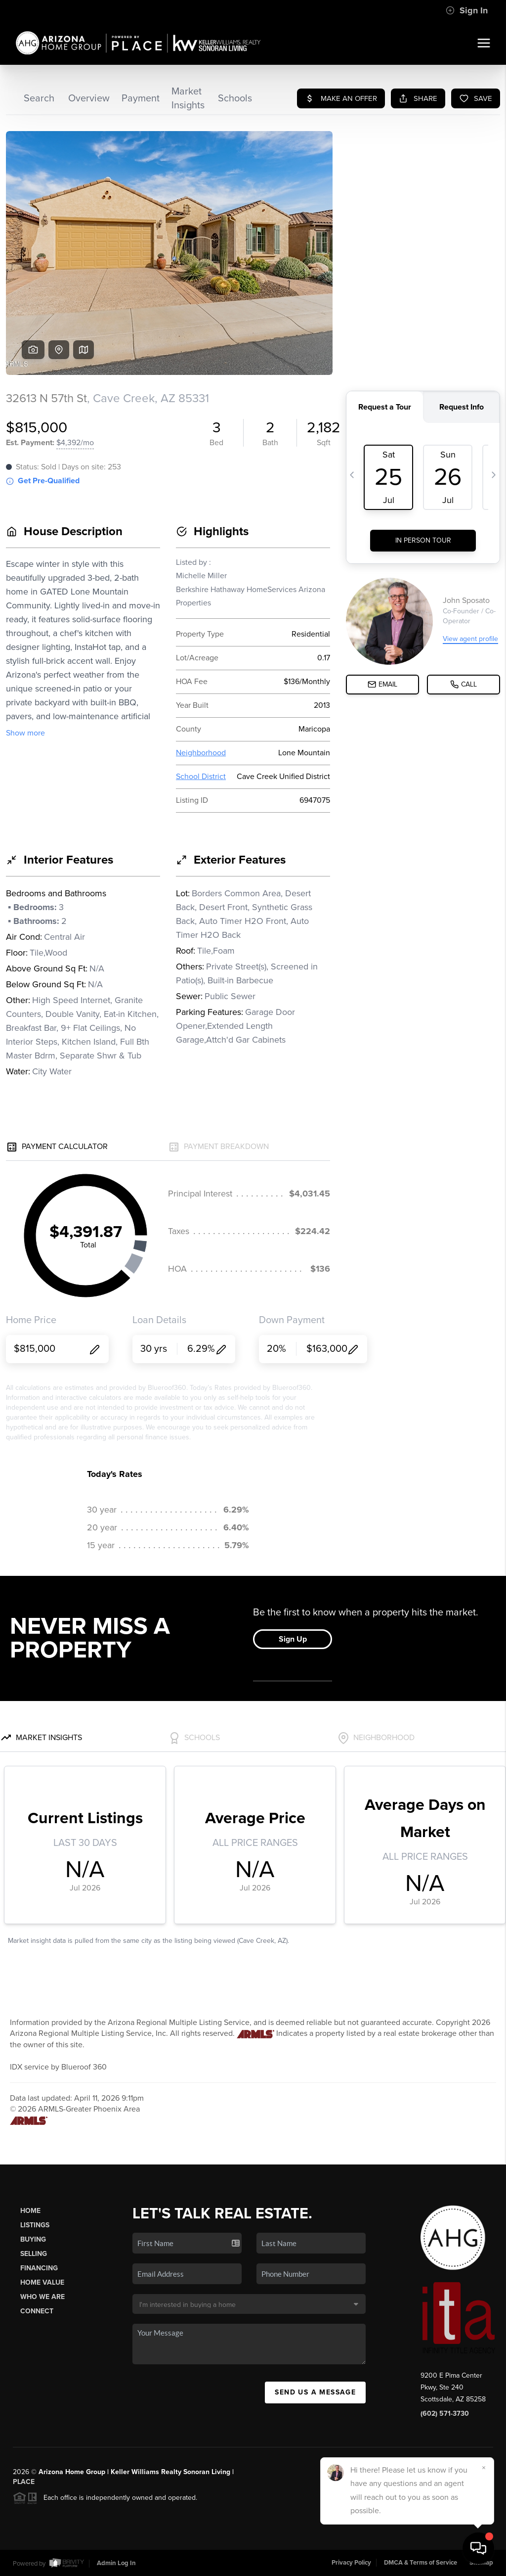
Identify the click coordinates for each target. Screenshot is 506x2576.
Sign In (467, 10)
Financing (39, 2268)
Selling (33, 2254)
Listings (34, 2225)
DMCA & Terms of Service (420, 2563)
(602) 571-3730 (445, 2413)
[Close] (484, 2468)
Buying (33, 2239)
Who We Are (42, 2297)
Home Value (42, 2282)
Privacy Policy (351, 2563)
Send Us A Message (315, 2392)
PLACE (24, 2482)
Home (30, 2211)
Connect (36, 2311)
